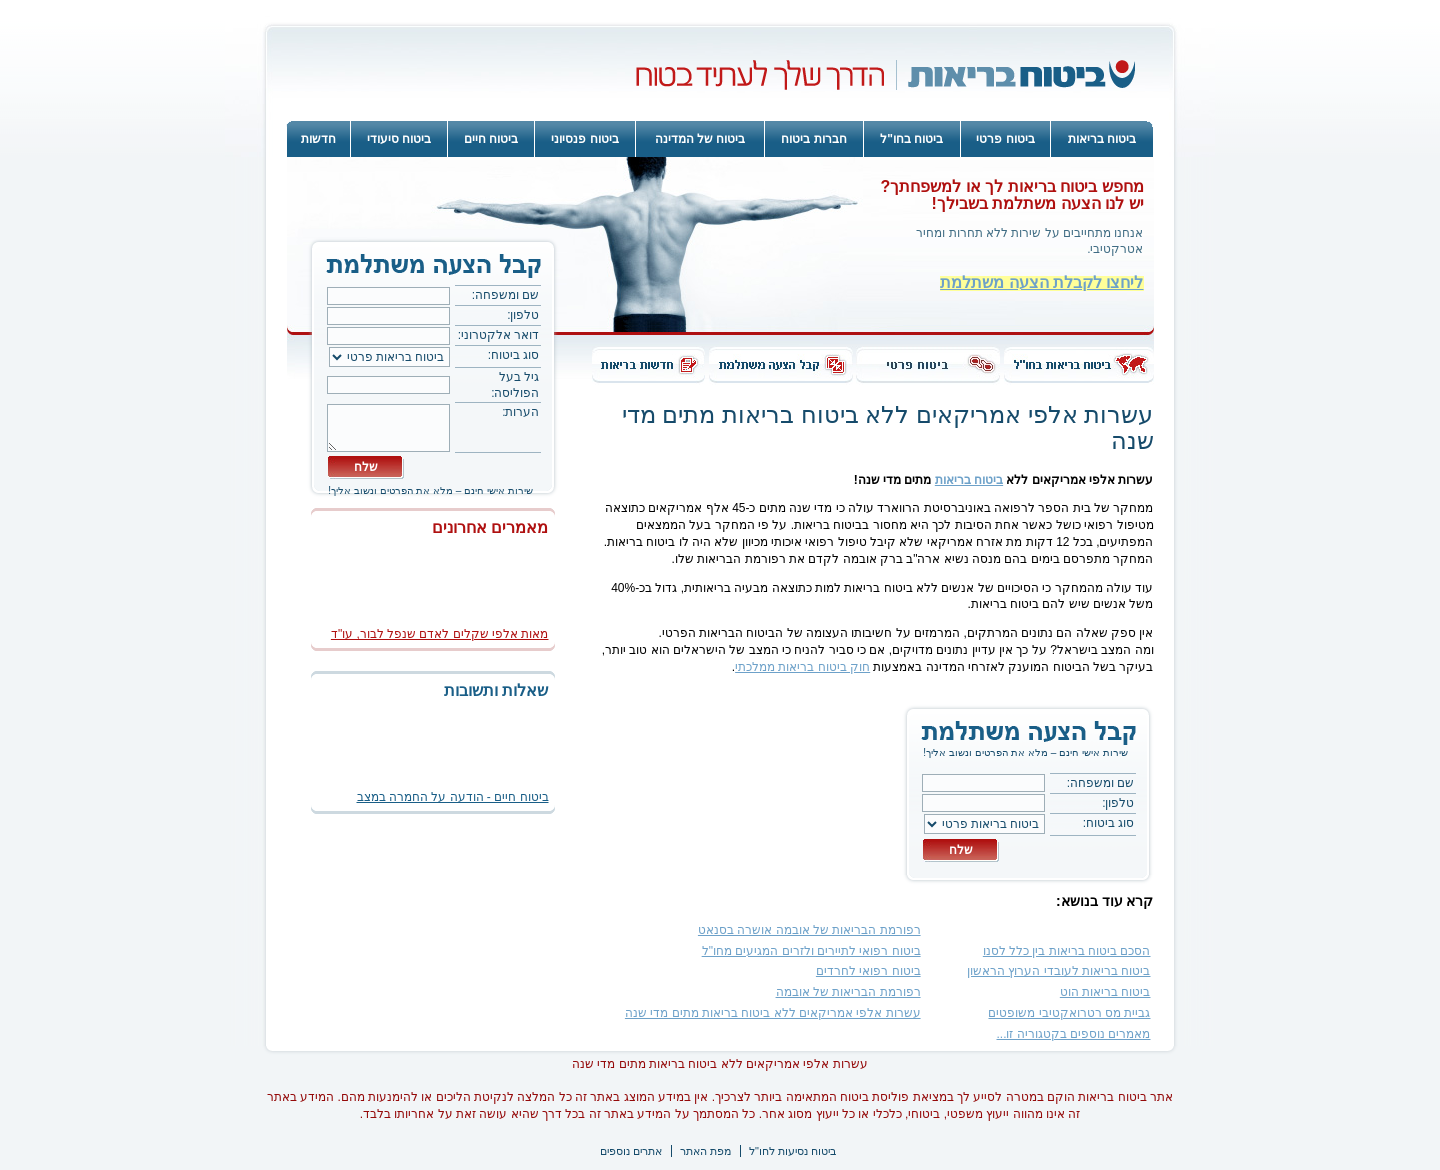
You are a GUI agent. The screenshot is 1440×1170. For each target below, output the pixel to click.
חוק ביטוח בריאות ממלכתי (802, 667)
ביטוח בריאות (1102, 139)
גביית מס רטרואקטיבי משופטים (1069, 1013)
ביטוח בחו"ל (911, 139)
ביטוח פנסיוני (584, 139)
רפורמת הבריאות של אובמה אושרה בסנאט (809, 930)
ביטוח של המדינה (700, 139)
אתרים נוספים (631, 1151)
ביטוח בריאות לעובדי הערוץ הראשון (1058, 971)
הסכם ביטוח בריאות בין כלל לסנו (1067, 951)
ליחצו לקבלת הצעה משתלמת (1041, 282)
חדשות (318, 139)
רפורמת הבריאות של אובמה (848, 992)
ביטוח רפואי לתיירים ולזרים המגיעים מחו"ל (811, 951)
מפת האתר (705, 1151)
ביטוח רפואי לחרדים (868, 971)
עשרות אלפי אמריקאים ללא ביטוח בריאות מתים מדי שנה (773, 1013)
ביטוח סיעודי (399, 139)
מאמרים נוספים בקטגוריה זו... (1073, 1034)
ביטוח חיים (491, 139)
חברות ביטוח (813, 139)
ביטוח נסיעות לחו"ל (792, 1151)
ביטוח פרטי (1005, 139)
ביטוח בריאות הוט (1105, 992)
